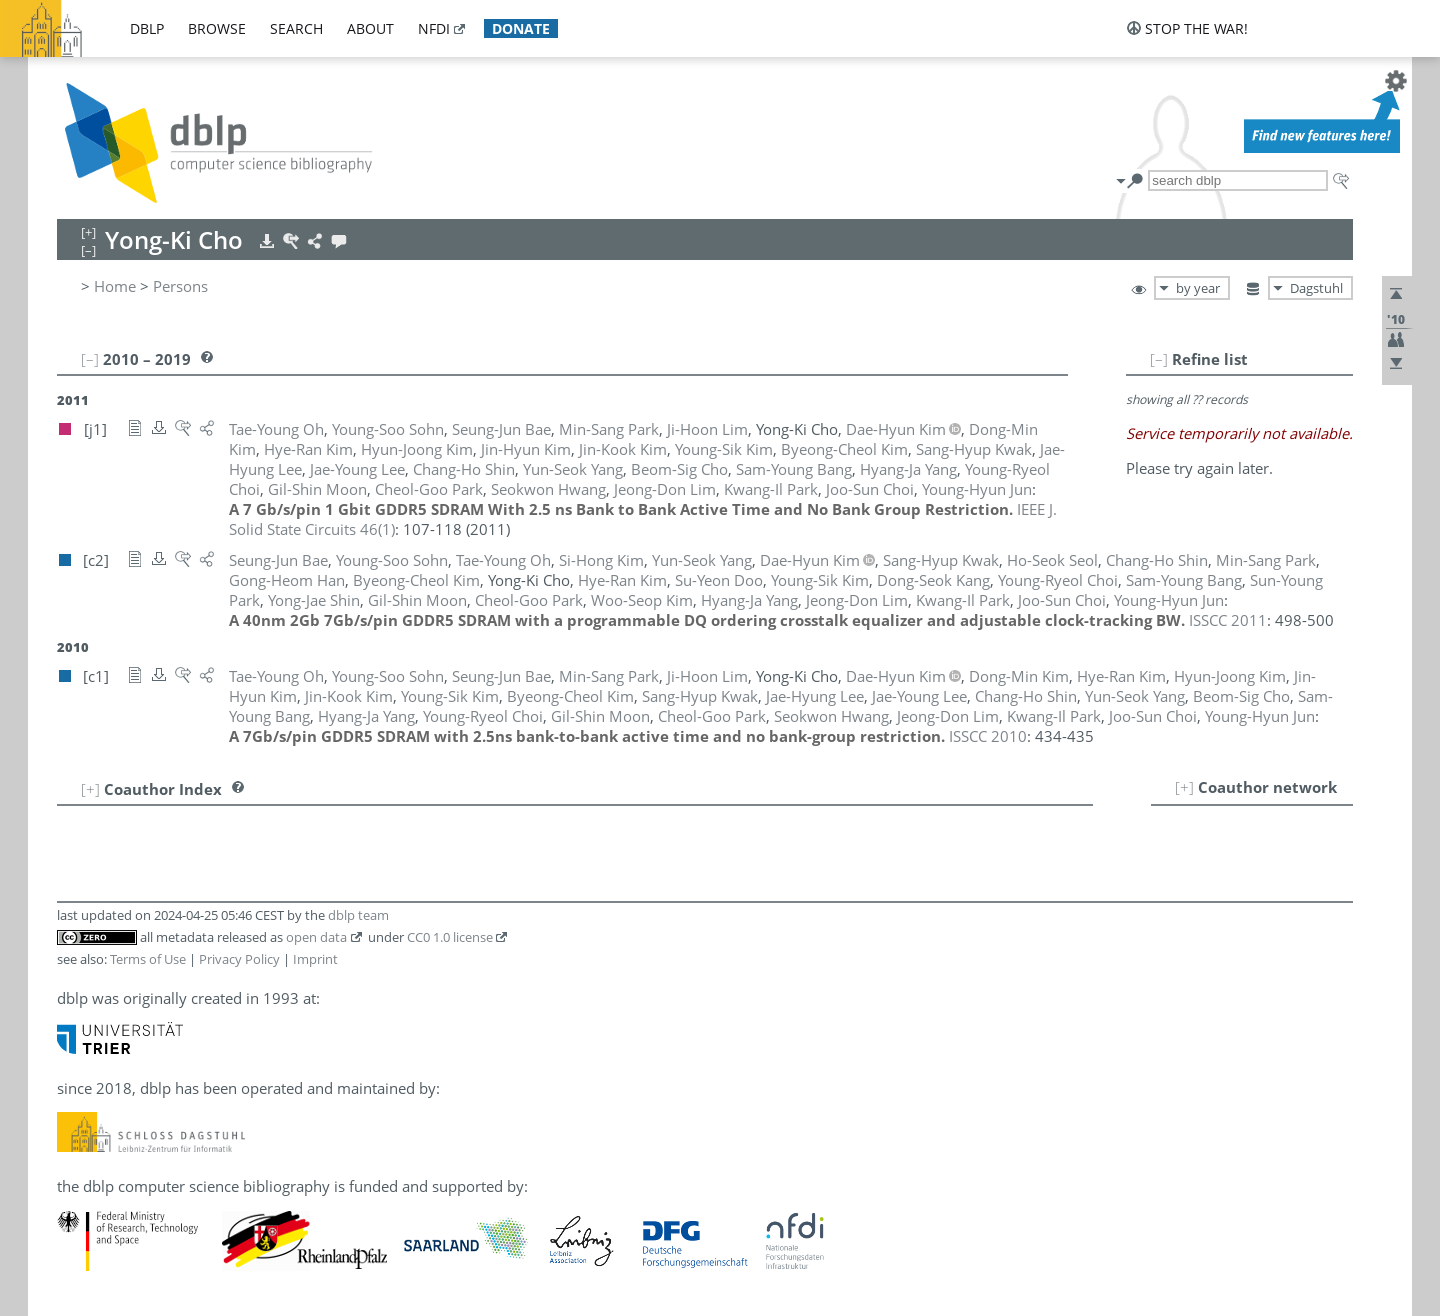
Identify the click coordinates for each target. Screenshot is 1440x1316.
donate (521, 28)
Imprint (315, 959)
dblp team (358, 915)
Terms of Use (148, 959)
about (370, 28)
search (296, 28)
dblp (147, 28)
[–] (1159, 359)
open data (316, 937)
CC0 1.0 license (450, 937)
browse (217, 28)
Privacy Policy (239, 959)
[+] (1184, 787)
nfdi (434, 28)
